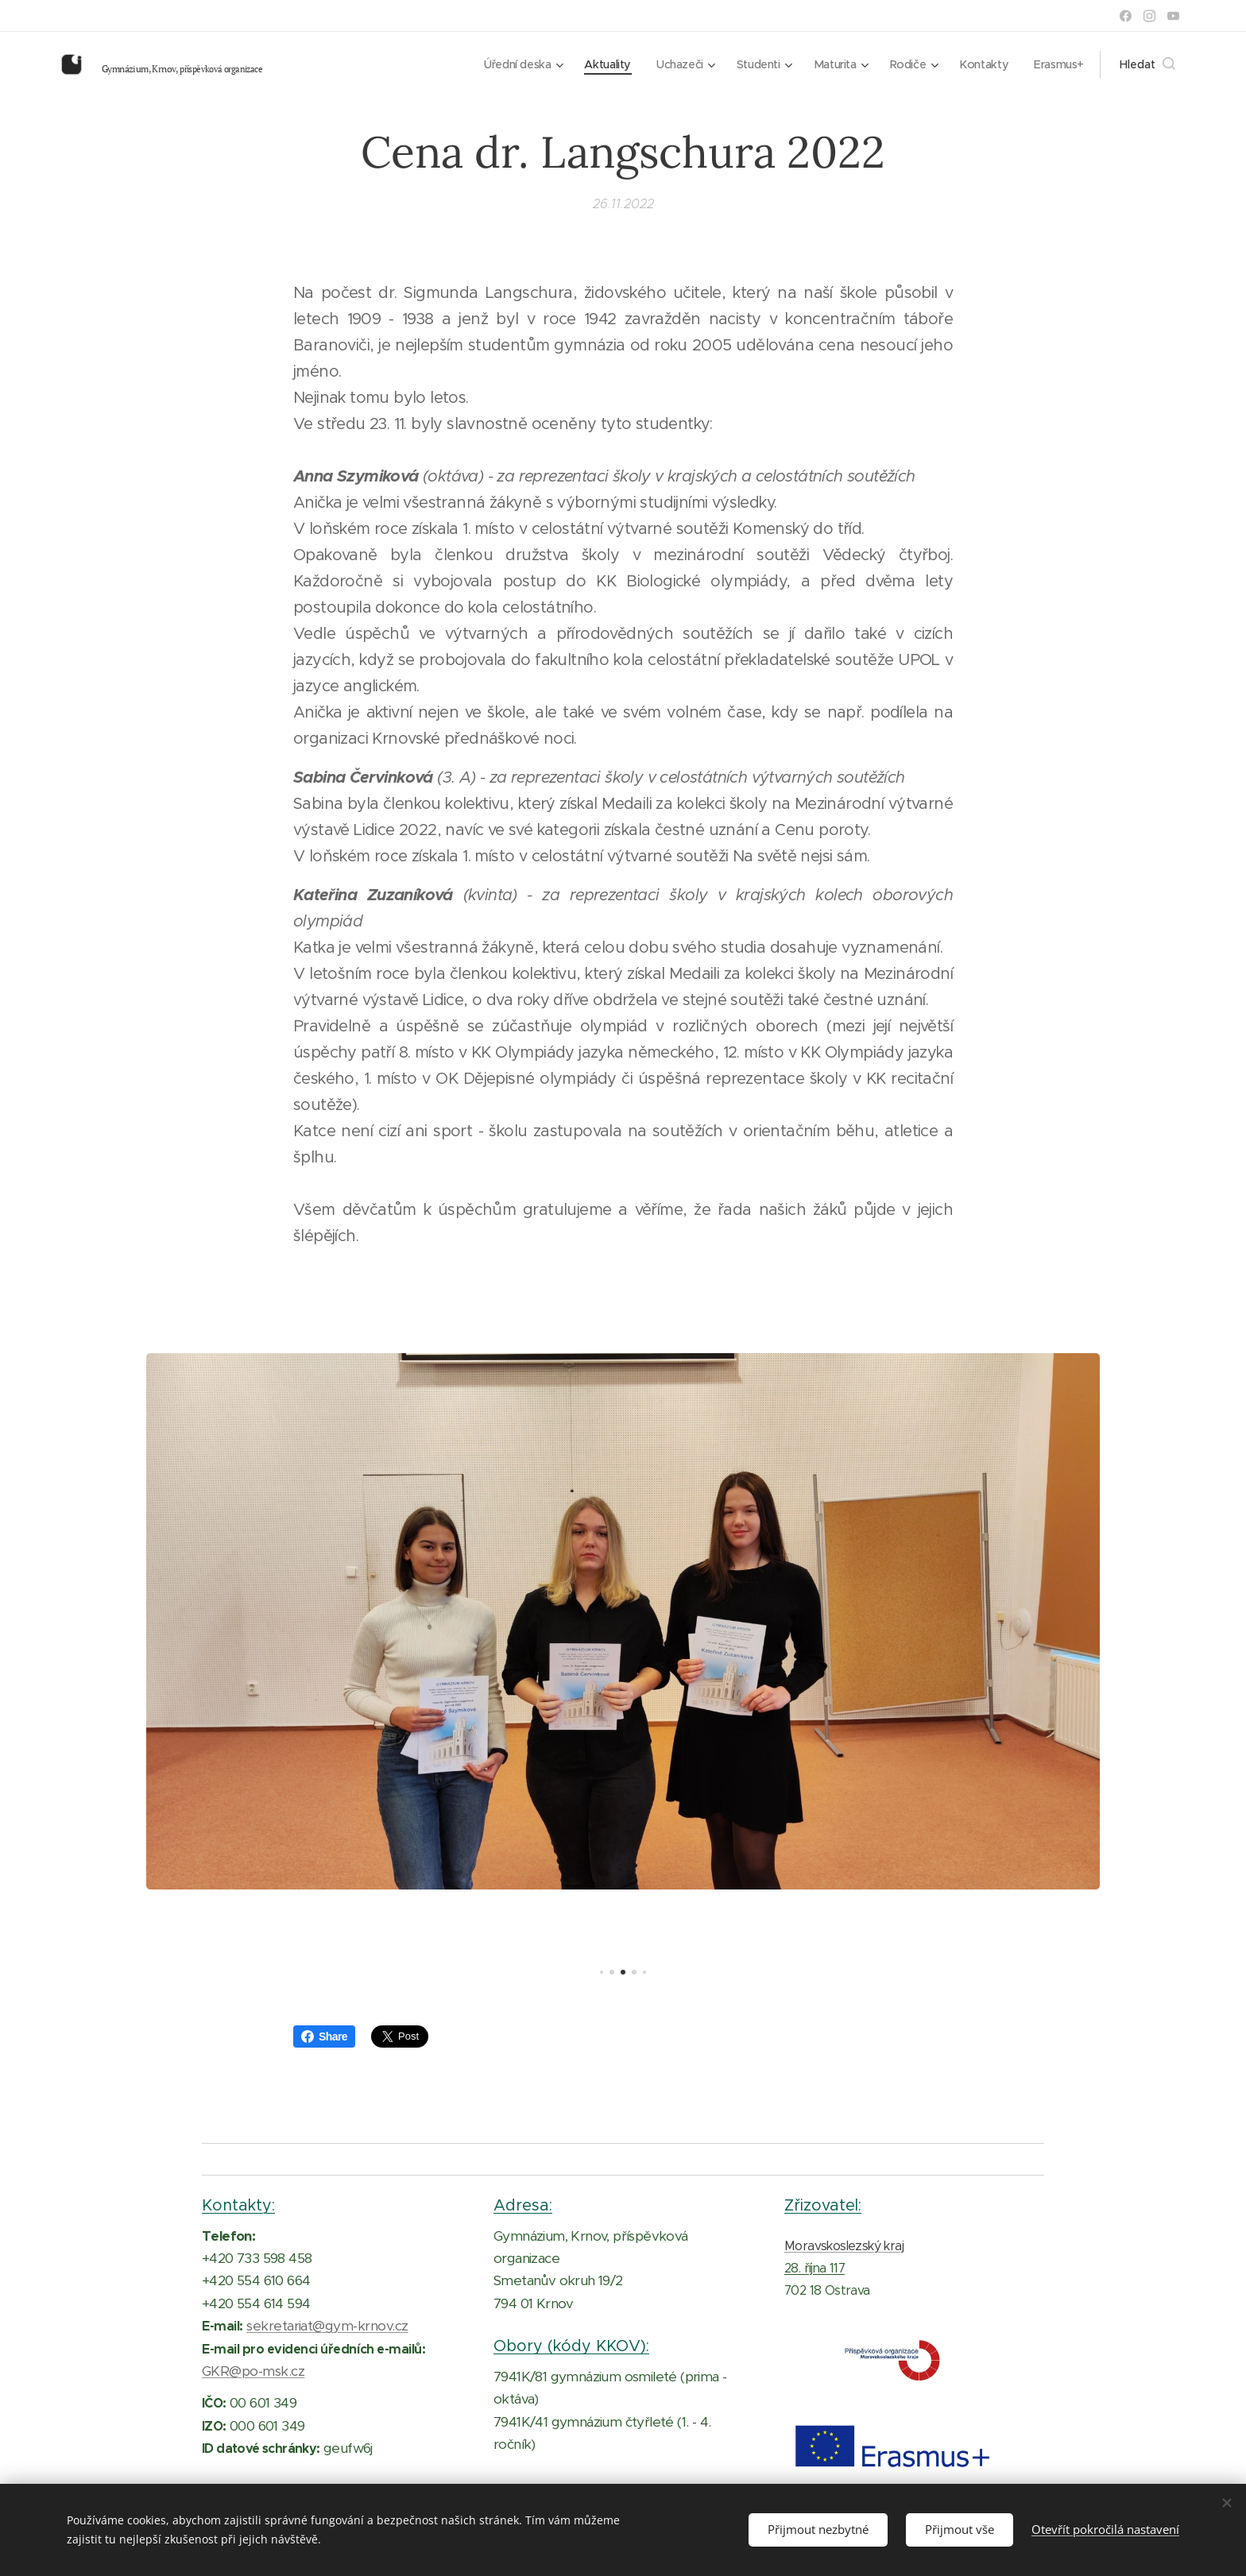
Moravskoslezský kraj (844, 2245)
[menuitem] (507, 64)
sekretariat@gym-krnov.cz (327, 2325)
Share (324, 2036)
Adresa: (522, 2204)
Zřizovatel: (822, 2204)
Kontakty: (238, 2204)
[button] (1147, 64)
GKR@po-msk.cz (253, 2371)
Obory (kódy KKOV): (571, 2345)
